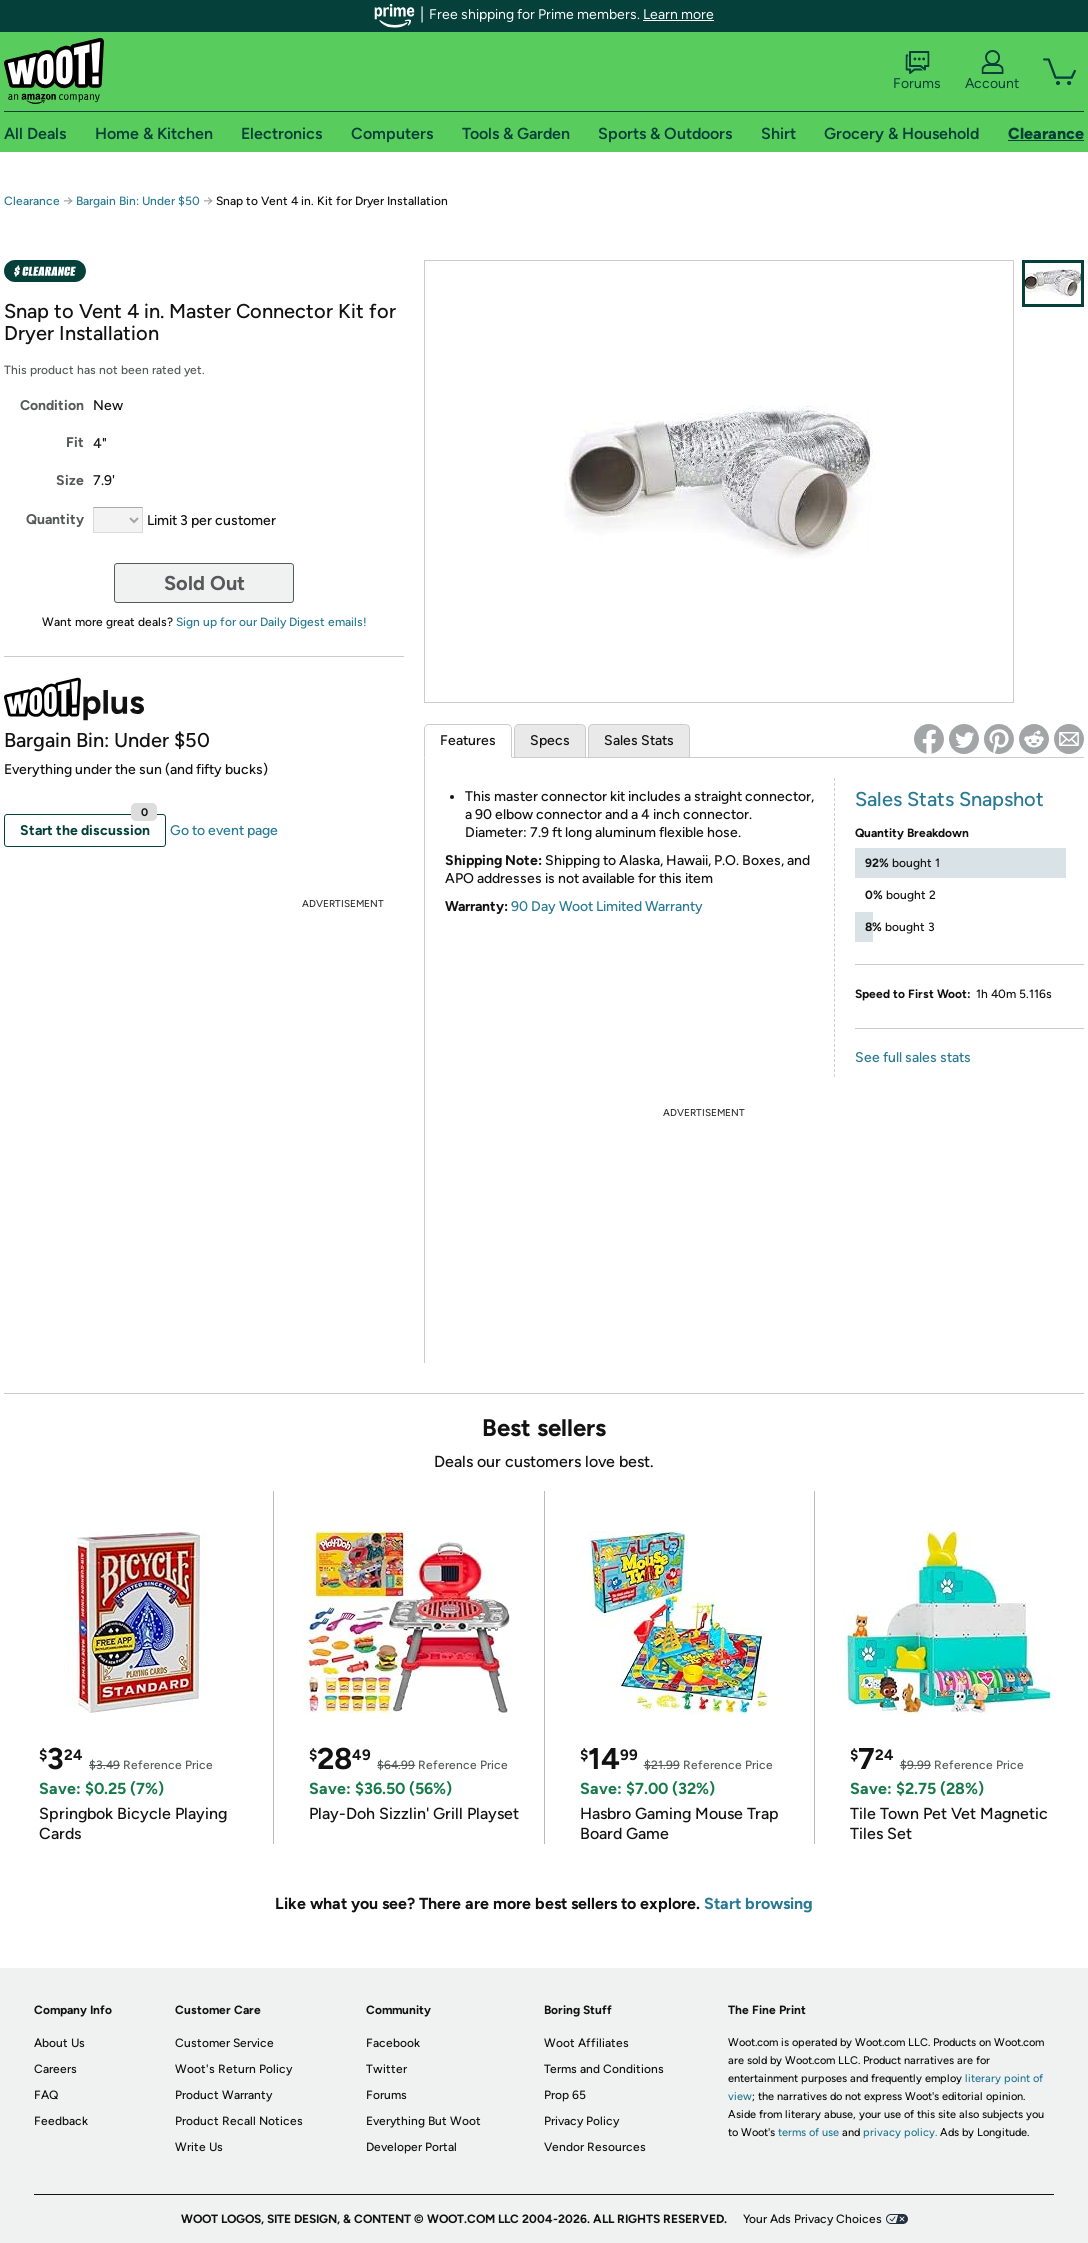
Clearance (32, 201)
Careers (55, 2069)
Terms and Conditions (604, 2069)
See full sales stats (913, 1057)
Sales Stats (639, 740)
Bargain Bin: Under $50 (138, 201)
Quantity (55, 519)
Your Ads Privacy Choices (812, 2219)
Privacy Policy (581, 2121)
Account (992, 71)
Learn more (678, 14)
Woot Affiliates (586, 2043)
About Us (59, 2043)
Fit (75, 442)
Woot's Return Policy (233, 2069)
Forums (917, 71)
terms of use (808, 2132)
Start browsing (758, 1903)
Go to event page (224, 830)
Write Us (199, 2147)
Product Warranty (223, 2095)
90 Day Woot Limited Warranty (607, 906)
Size (70, 480)
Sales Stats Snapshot (949, 799)
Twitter (386, 2069)
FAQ (46, 2095)
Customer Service (224, 2043)
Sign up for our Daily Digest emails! (271, 622)
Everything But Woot (423, 2121)
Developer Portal (411, 2147)
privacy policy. (900, 2132)
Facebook (393, 2043)
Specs (550, 740)
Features (468, 740)
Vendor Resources (595, 2147)
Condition (52, 405)
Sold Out (204, 583)
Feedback (61, 2121)
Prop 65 (565, 2095)
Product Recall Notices (239, 2121)
